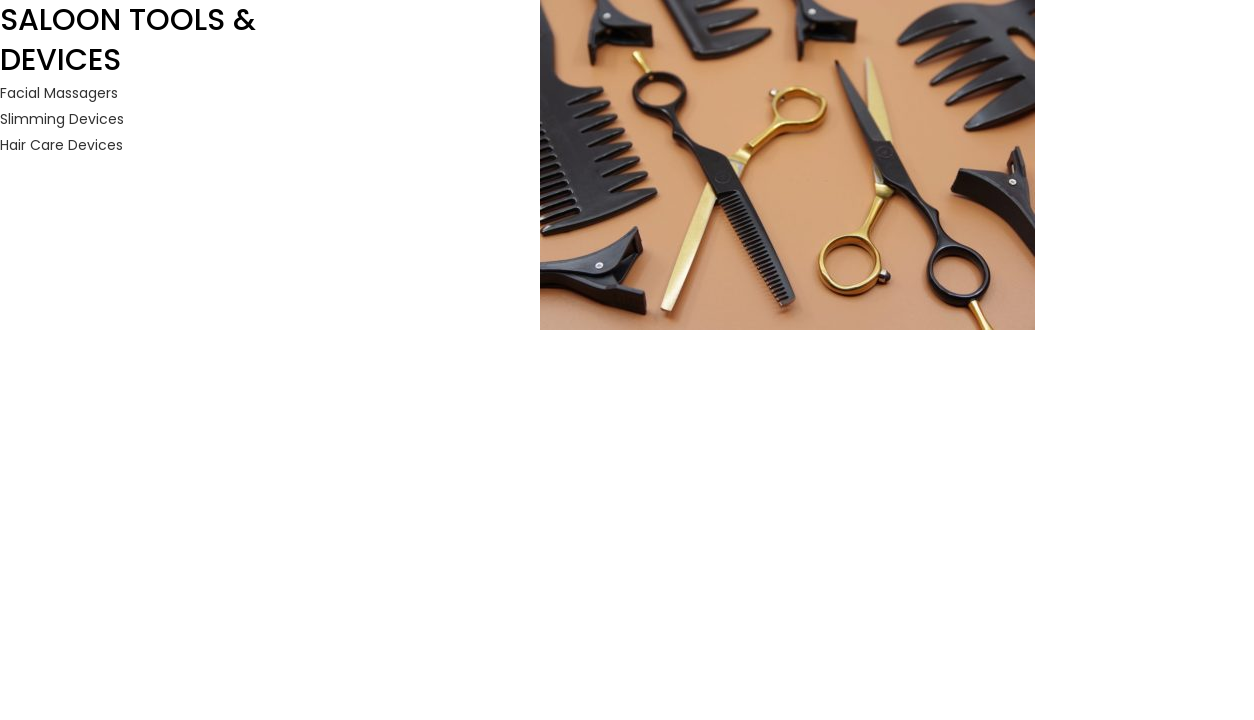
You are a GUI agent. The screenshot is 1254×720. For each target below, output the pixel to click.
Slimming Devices (62, 119)
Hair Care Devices (61, 145)
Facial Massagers (59, 93)
